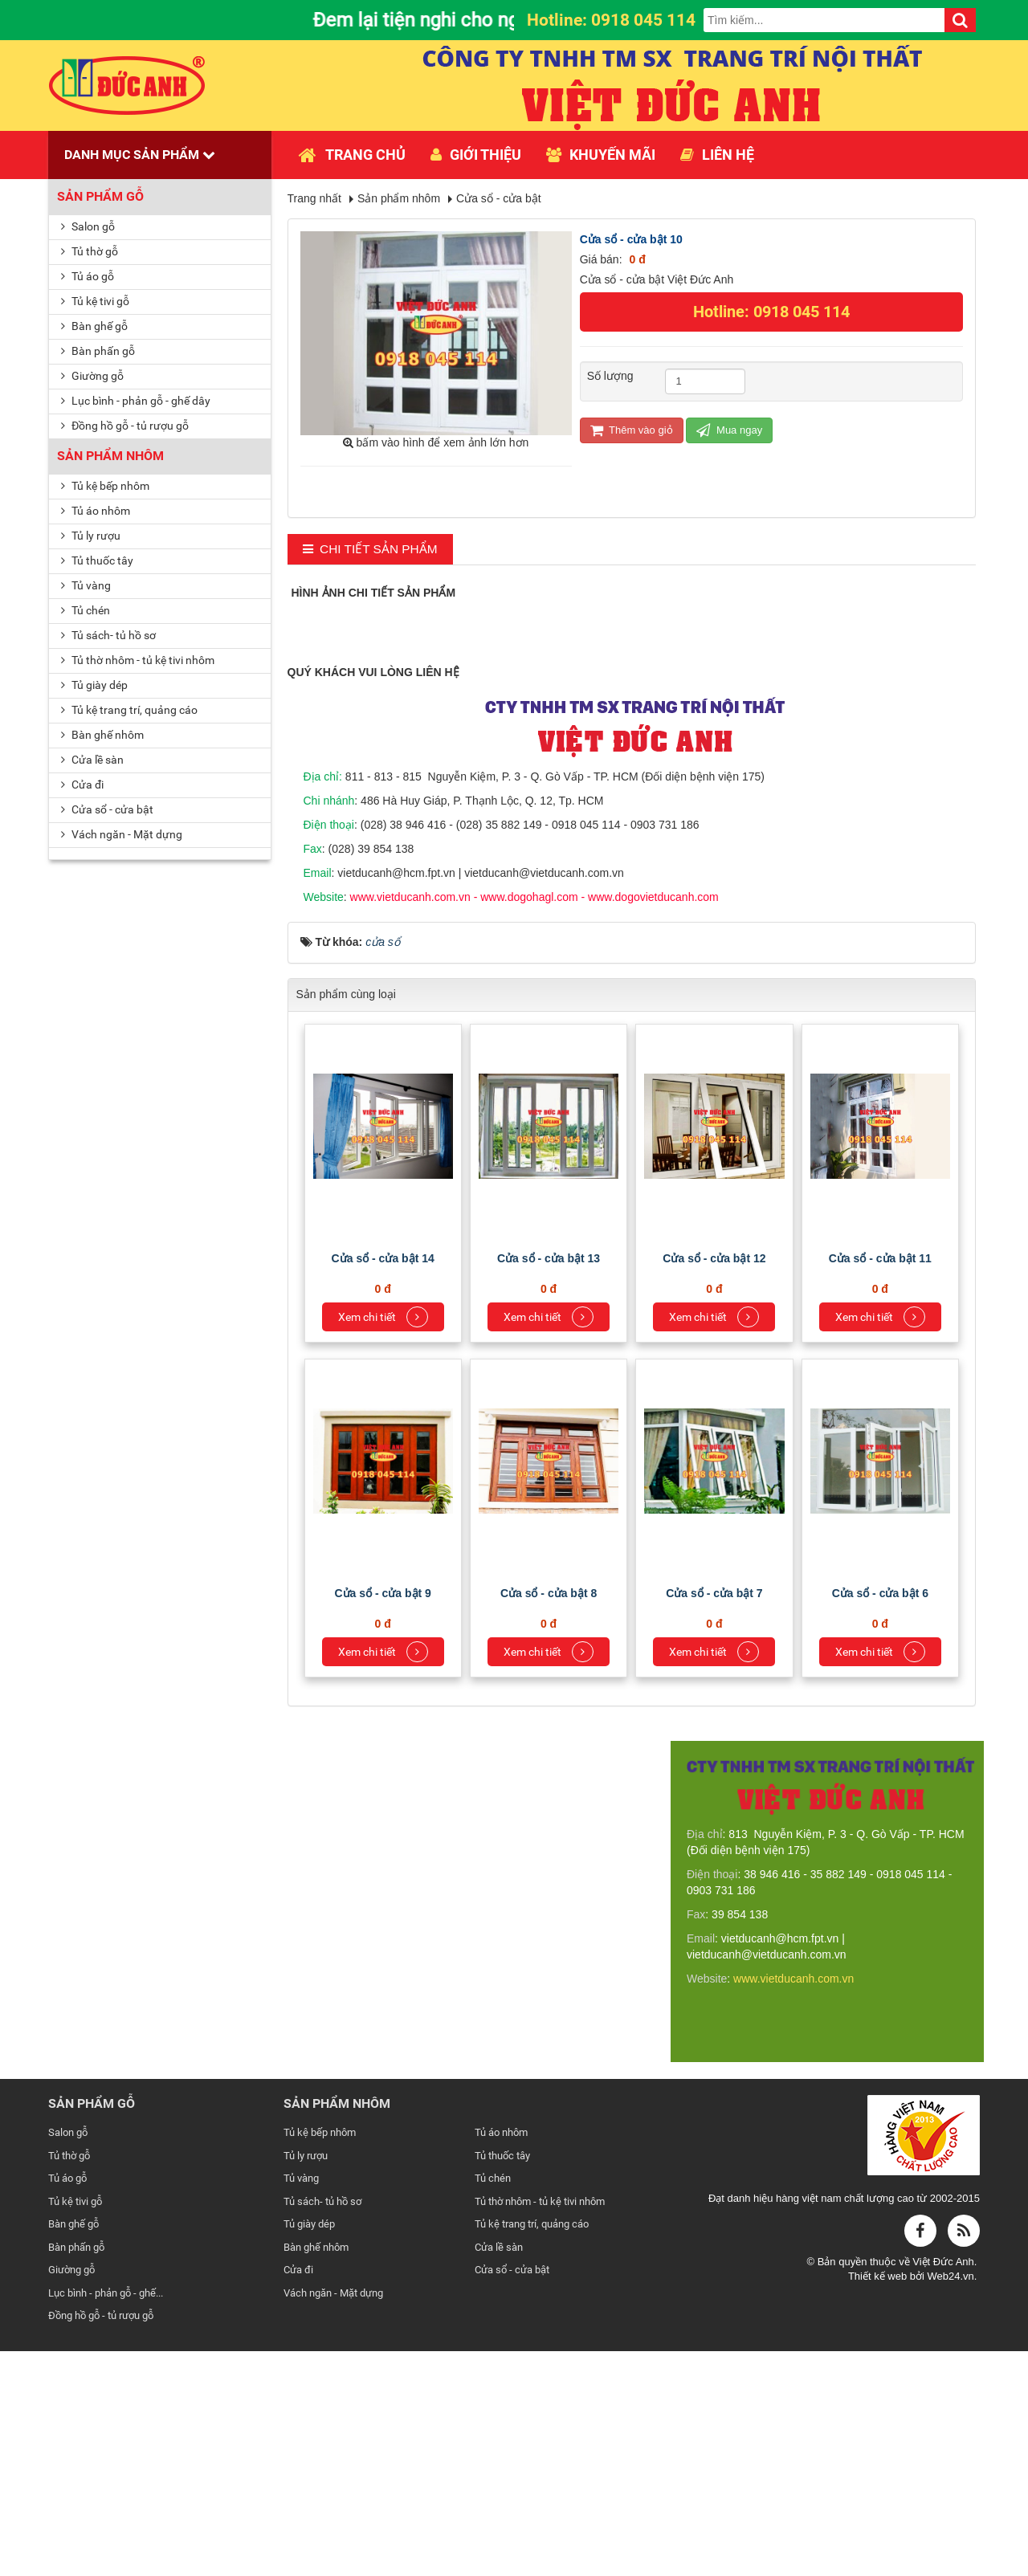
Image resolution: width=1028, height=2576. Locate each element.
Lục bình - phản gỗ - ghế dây (135, 400)
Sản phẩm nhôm (110, 455)
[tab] (370, 549)
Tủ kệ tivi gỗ (95, 301)
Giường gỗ (92, 375)
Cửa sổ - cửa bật (107, 809)
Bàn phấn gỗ (98, 350)
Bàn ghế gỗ (94, 326)
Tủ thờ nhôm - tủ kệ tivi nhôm (137, 660)
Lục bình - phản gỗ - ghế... (105, 2518)
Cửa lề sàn (92, 759)
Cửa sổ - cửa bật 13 (548, 1483)
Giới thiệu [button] (475, 154)
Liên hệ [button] (717, 154)
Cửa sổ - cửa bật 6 (880, 1818)
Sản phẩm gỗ (100, 196)
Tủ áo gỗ (87, 276)
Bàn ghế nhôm (102, 734)
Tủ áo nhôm (95, 510)
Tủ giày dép (94, 685)
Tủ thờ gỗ (89, 251)
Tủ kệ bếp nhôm (105, 485)
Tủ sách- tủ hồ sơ (108, 635)
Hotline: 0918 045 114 (771, 311)
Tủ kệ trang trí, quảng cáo (129, 709)
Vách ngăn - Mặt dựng (121, 834)
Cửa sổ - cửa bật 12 (714, 1483)
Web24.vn (950, 2501)
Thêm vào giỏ (631, 430)
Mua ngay (729, 430)
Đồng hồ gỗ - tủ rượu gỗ (125, 425)
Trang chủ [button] (352, 155)
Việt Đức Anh (942, 2486)
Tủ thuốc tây (97, 560)
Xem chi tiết (383, 1541)
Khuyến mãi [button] (600, 154)
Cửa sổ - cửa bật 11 (880, 1483)
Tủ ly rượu (90, 535)
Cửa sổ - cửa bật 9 (383, 1818)
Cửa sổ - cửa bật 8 (548, 1818)
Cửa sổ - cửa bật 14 (383, 1483)
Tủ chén (85, 610)
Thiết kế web (879, 2501)
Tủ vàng (86, 585)
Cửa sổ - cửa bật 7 (714, 1818)
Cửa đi (82, 784)
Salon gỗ (88, 226)
